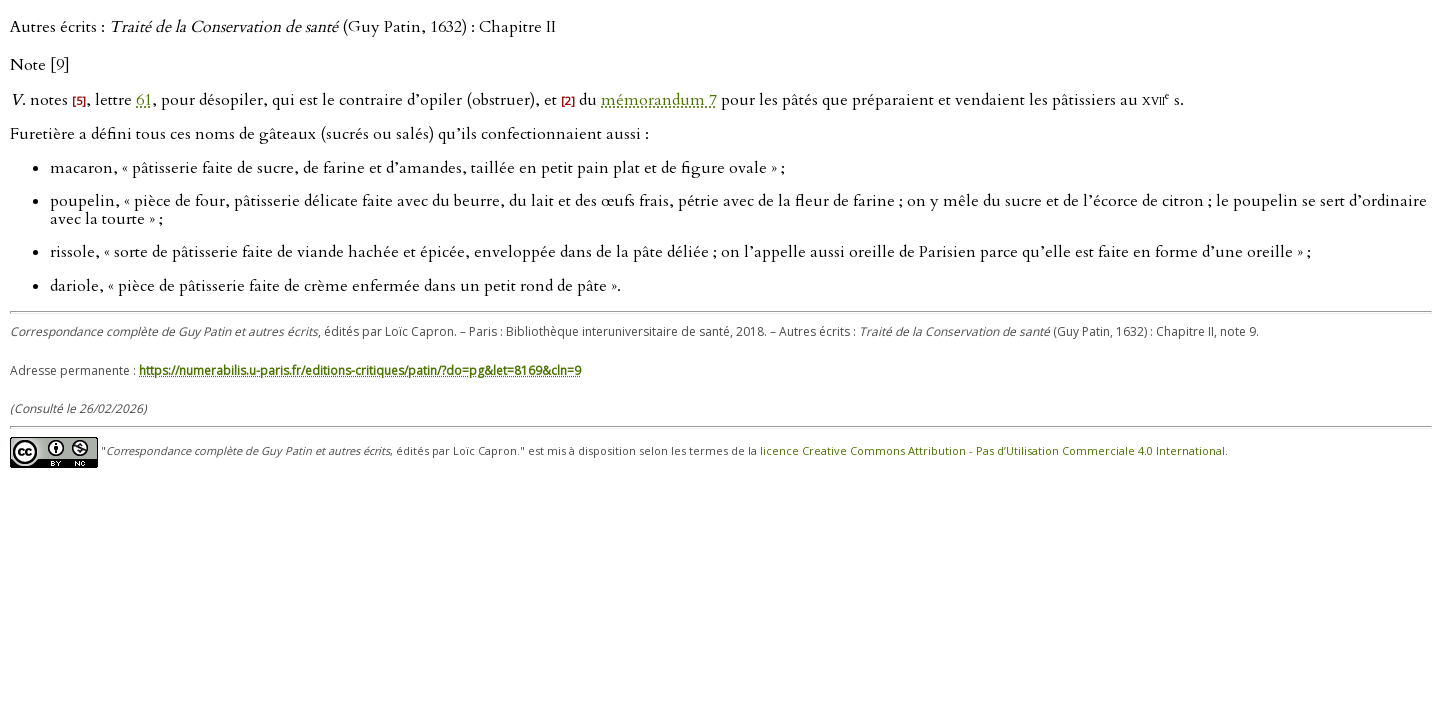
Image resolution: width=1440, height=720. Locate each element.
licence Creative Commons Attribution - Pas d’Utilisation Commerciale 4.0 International (992, 451)
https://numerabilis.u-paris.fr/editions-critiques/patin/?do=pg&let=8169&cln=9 (360, 370)
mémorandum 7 (659, 100)
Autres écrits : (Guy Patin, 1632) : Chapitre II (283, 27)
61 (144, 100)
